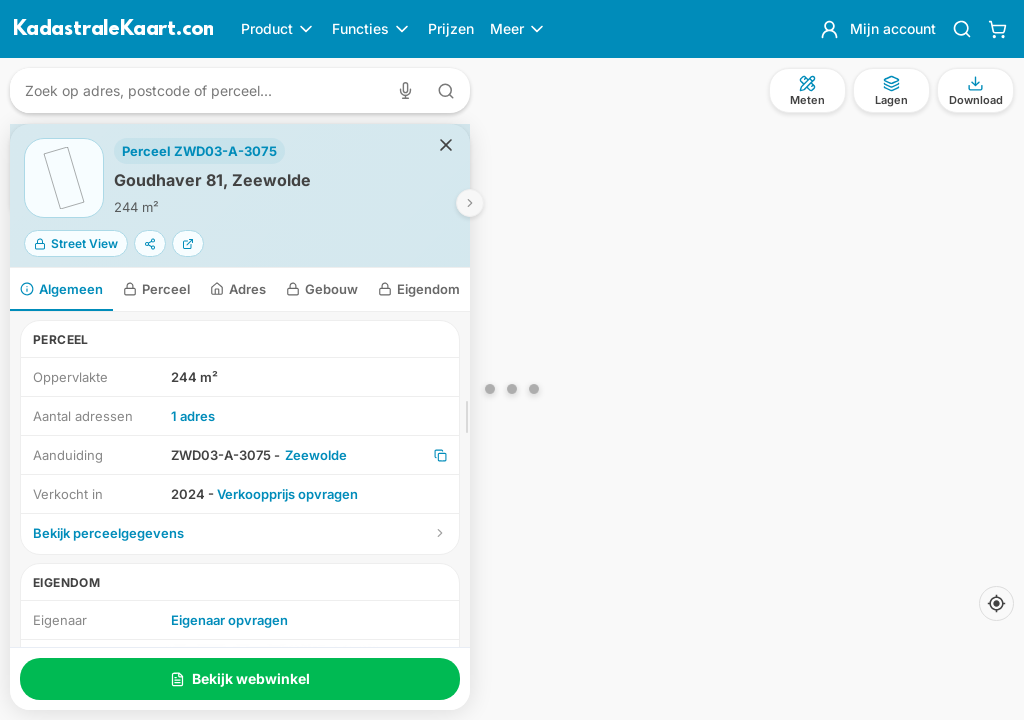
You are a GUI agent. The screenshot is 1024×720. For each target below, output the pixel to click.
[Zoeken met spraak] (409, 90)
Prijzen (451, 28)
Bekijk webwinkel (240, 678)
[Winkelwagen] (997, 29)
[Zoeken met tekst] (446, 91)
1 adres (193, 416)
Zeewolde (316, 455)
